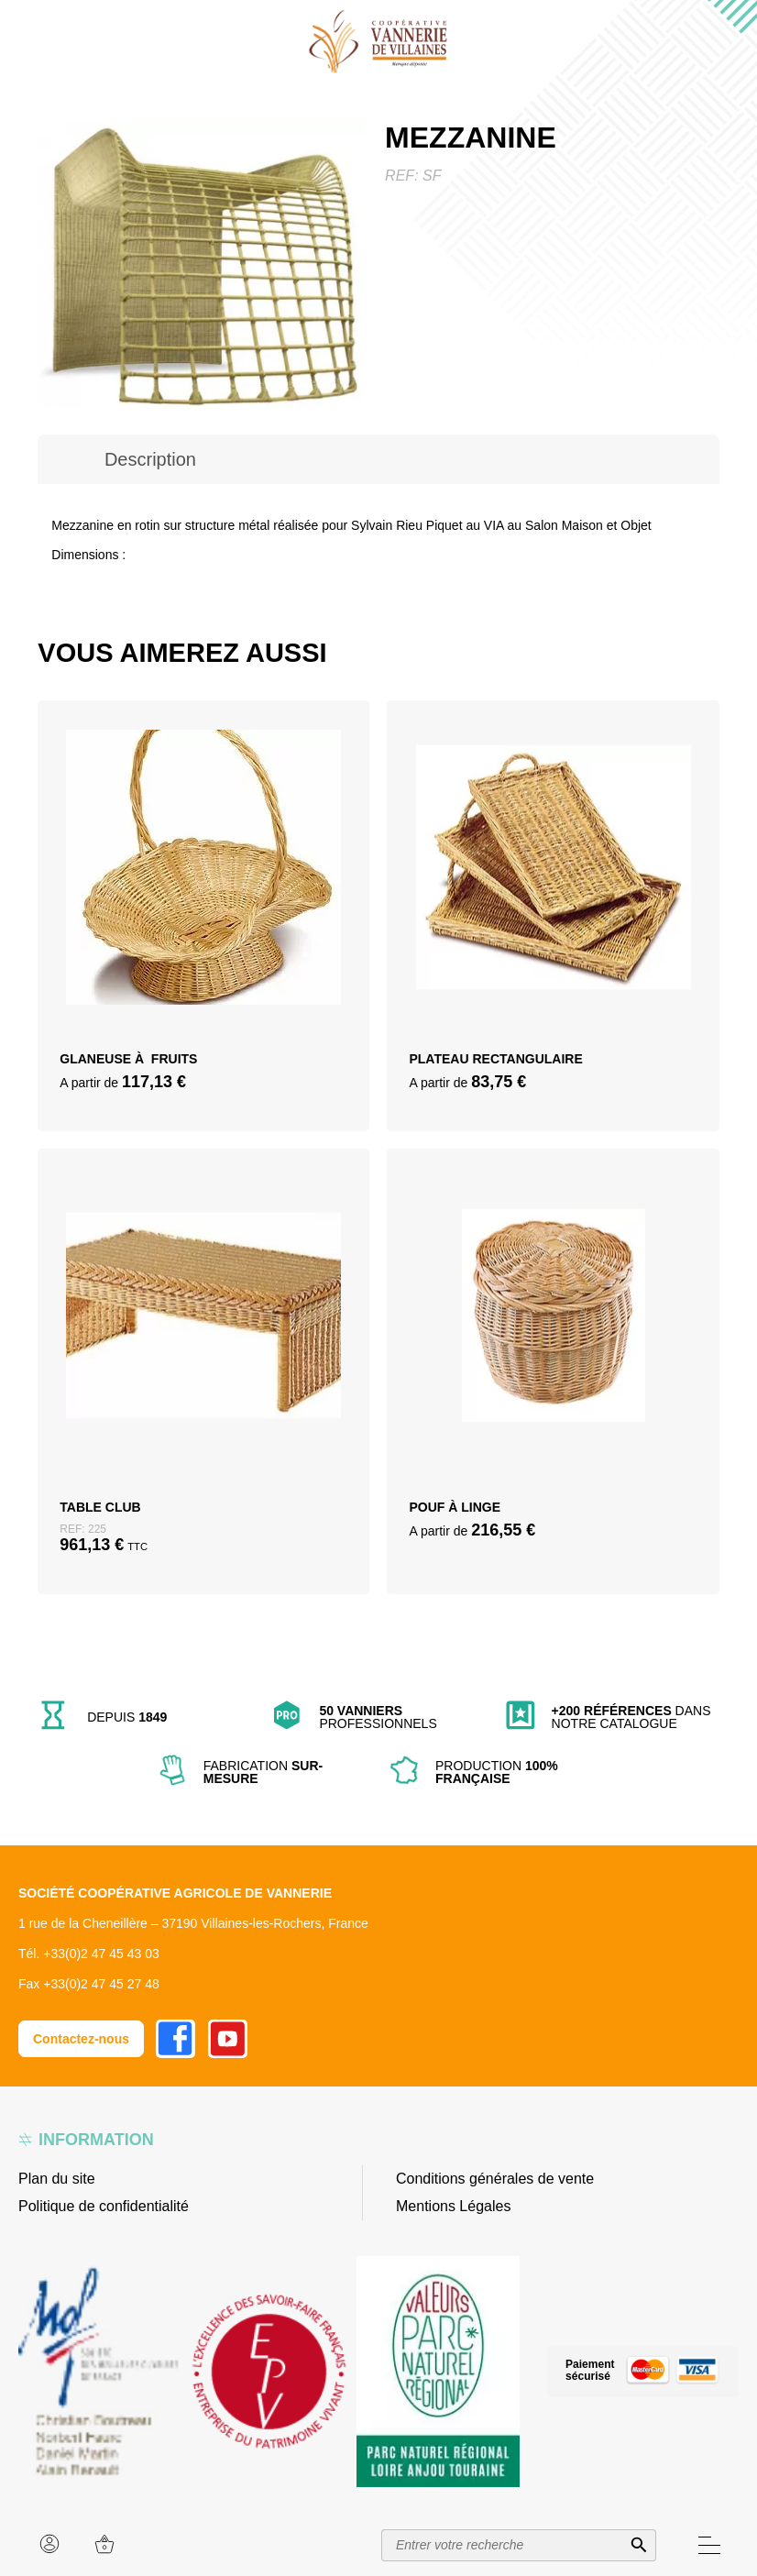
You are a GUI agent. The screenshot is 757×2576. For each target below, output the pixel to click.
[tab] (150, 459)
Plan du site (56, 2178)
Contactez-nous (81, 2038)
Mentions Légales (453, 2206)
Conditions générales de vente (495, 2178)
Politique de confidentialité (103, 2206)
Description (150, 459)
